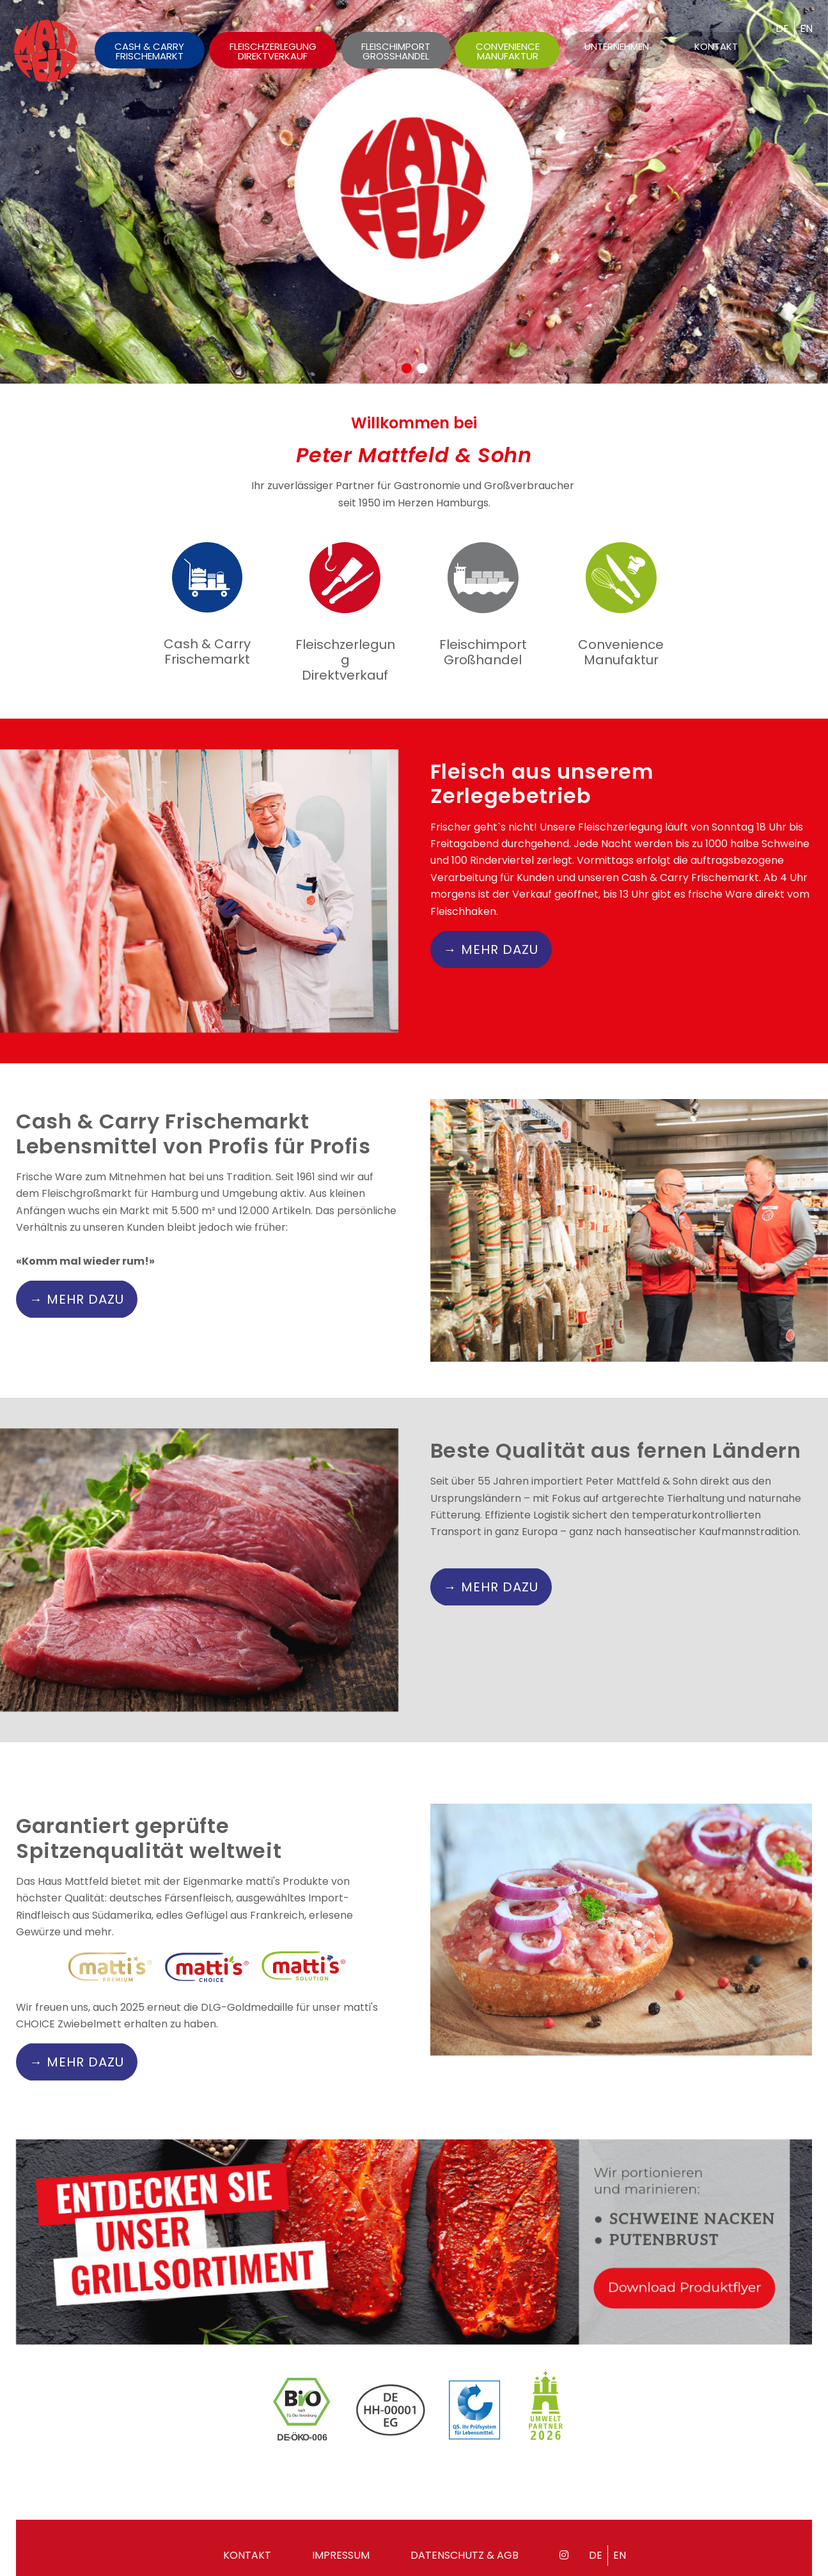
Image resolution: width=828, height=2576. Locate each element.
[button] (407, 368)
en (806, 28)
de (782, 28)
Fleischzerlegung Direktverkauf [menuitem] (273, 51)
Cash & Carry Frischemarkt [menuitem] (149, 51)
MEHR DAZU (499, 972)
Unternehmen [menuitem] (616, 46)
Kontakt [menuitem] (716, 46)
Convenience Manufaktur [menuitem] (508, 51)
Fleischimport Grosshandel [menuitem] (395, 51)
